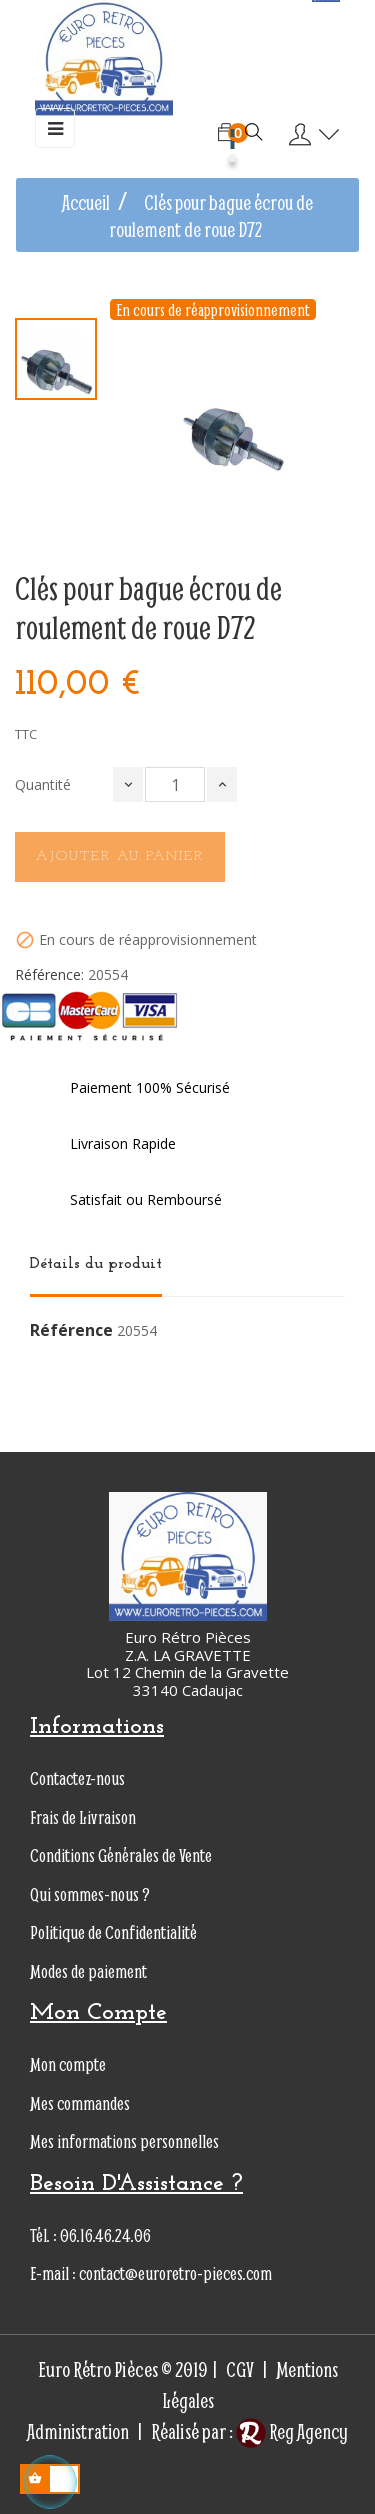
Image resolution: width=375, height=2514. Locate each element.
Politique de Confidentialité (113, 1932)
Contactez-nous (77, 1778)
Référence (71, 1331)
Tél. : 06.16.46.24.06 (90, 2235)
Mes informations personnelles (124, 2141)
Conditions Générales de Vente (121, 1855)
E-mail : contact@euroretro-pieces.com (151, 2273)
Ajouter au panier (120, 856)
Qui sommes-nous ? (90, 1894)
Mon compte (68, 2064)
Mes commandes (80, 2103)
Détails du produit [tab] (96, 1264)
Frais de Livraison (83, 1817)
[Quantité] (175, 784)
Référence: (49, 975)
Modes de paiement (88, 1971)
